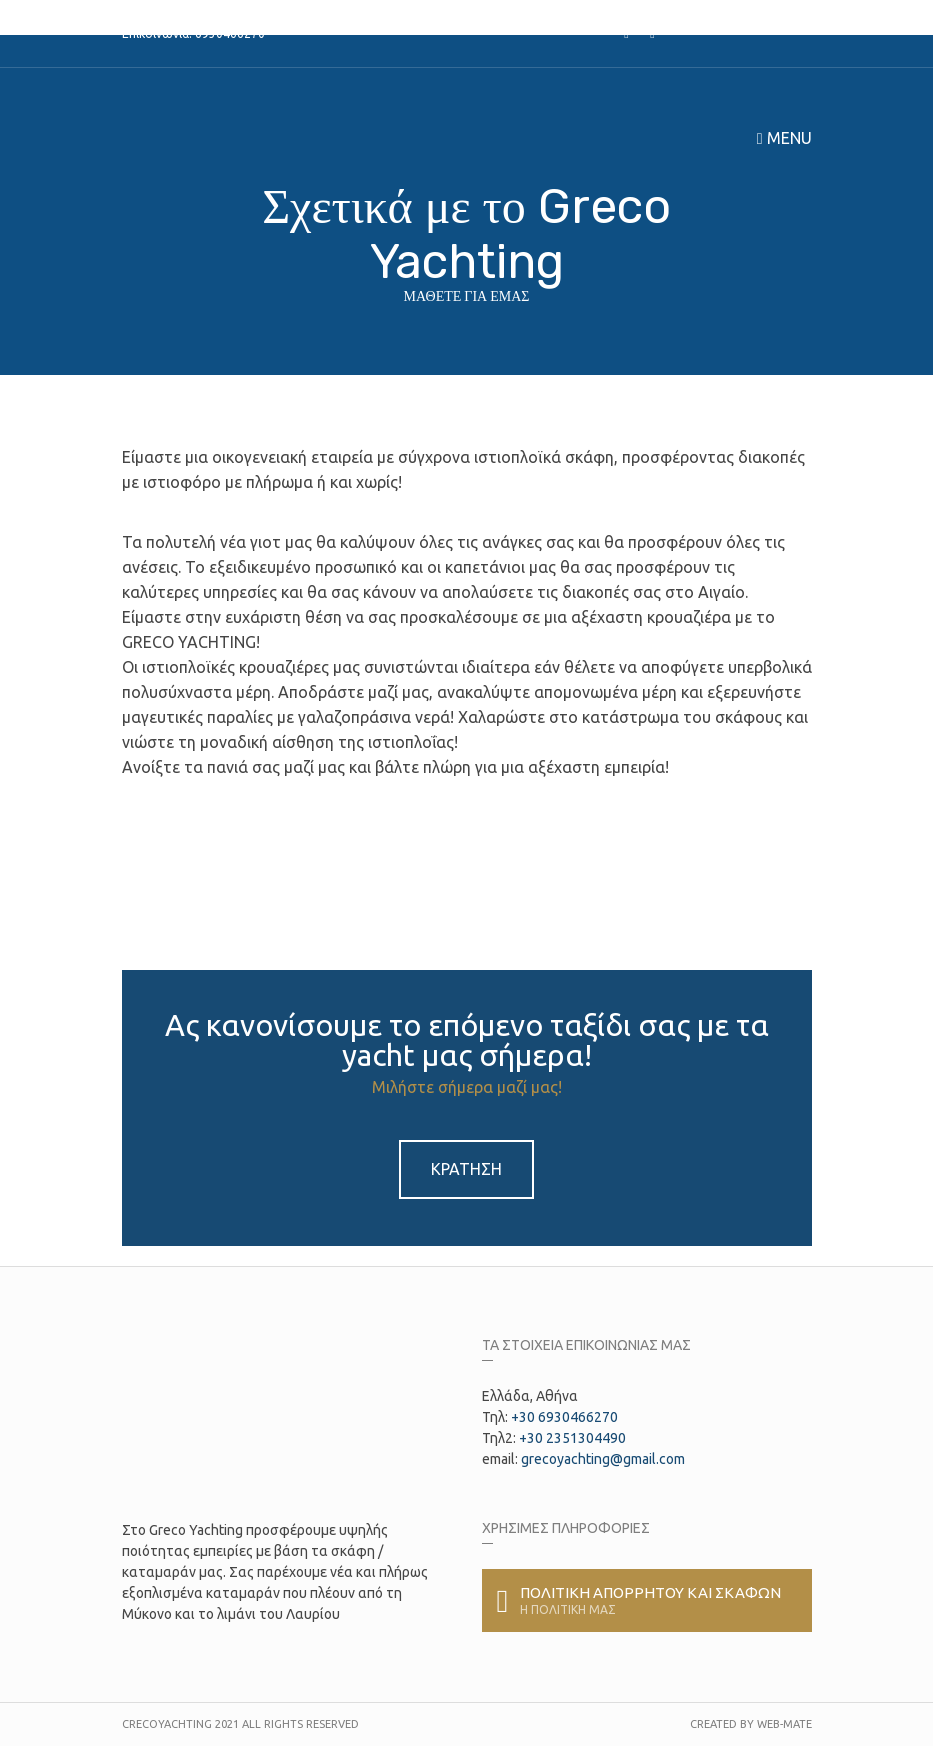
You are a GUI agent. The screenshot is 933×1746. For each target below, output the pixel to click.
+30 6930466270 (564, 1417)
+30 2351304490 (572, 1438)
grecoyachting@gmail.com (603, 1459)
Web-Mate (784, 1724)
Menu (784, 138)
